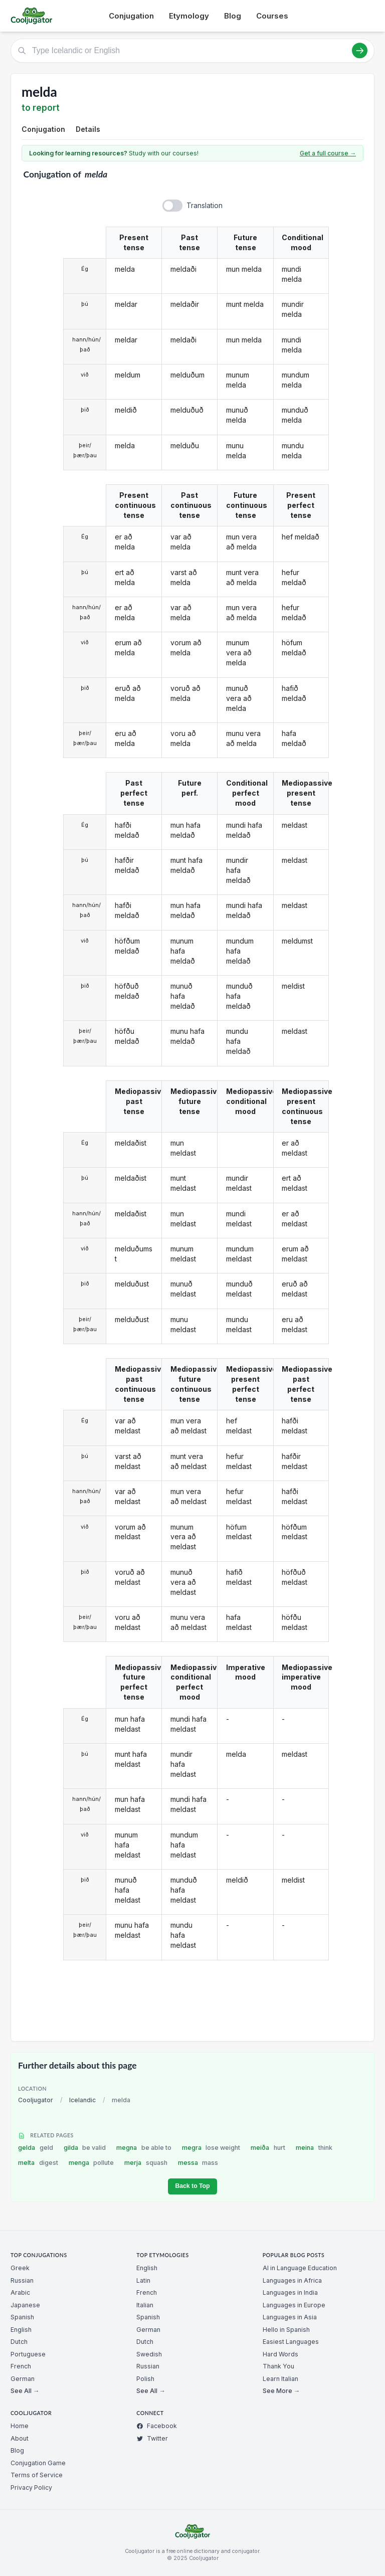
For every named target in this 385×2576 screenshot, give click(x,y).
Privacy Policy (31, 2487)
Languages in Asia (290, 2317)
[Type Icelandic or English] (192, 51)
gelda (35, 2147)
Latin (143, 2280)
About (20, 2438)
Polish (145, 2378)
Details (88, 129)
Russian (22, 2280)
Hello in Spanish (286, 2329)
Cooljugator (35, 2100)
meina (314, 2147)
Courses (272, 16)
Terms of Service (37, 2475)
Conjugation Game (38, 2463)
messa (198, 2162)
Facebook (156, 2426)
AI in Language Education (300, 2268)
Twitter (152, 2438)
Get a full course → (328, 153)
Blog (232, 16)
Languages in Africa (292, 2280)
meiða (268, 2147)
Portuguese (28, 2354)
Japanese (25, 2305)
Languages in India (290, 2292)
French (21, 2366)
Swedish (149, 2354)
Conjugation (131, 16)
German (23, 2378)
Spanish (22, 2317)
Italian (144, 2305)
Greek (20, 2268)
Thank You (278, 2366)
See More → (281, 2391)
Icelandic (82, 2100)
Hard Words (280, 2354)
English (21, 2329)
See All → (25, 2391)
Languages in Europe (294, 2305)
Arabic (20, 2292)
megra (211, 2147)
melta (38, 2162)
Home (20, 2426)
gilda (85, 2147)
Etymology (189, 16)
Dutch (19, 2341)
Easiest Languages (291, 2341)
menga (91, 2162)
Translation (204, 205)
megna (143, 2147)
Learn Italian (280, 2378)
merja (145, 2162)
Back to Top (192, 2185)
